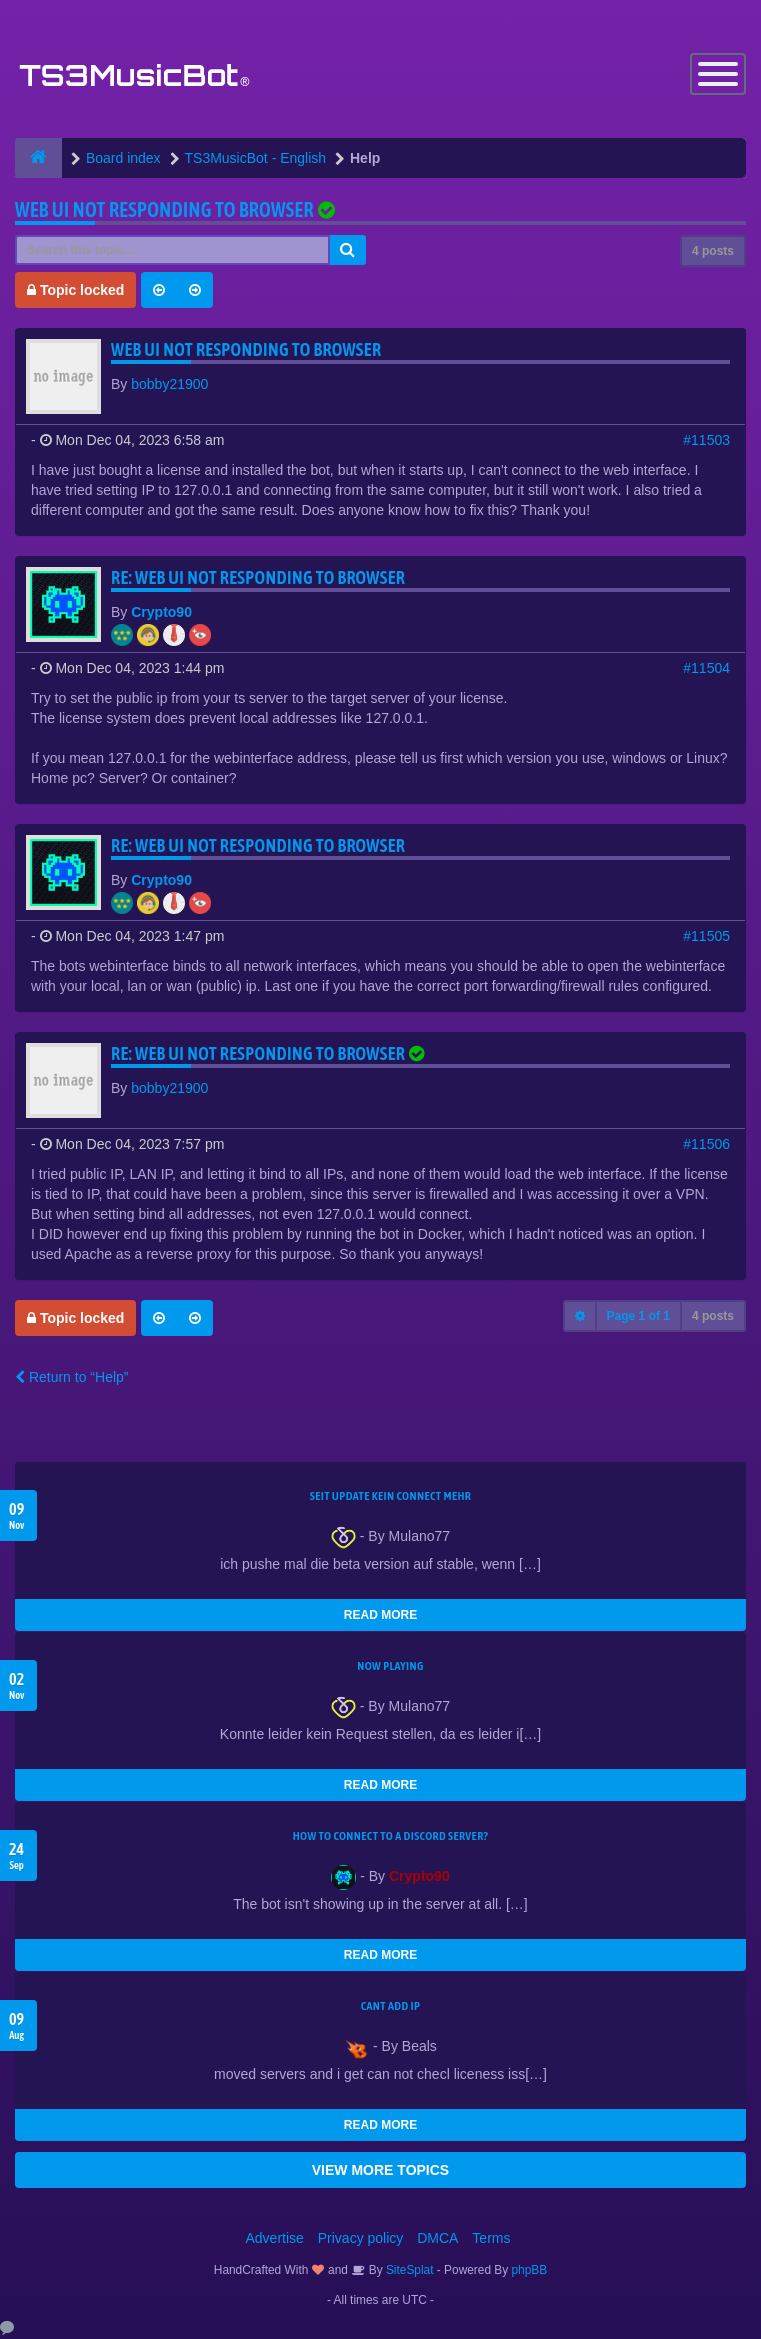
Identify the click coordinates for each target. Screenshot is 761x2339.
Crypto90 (161, 612)
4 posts (713, 251)
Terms (491, 2238)
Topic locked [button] (75, 290)
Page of (638, 1316)
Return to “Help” (71, 1377)
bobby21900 (169, 384)
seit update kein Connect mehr (390, 1496)
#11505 (706, 936)
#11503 (706, 440)
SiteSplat (408, 2270)
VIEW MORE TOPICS (380, 2170)
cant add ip (391, 2006)
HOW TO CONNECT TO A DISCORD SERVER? (391, 1836)
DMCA (437, 2238)
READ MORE (380, 1615)
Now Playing (390, 1666)
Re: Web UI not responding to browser (258, 577)
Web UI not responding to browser (164, 209)
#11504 (706, 668)
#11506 (706, 1144)
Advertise (275, 2238)
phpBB (530, 2270)
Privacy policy (361, 2238)
